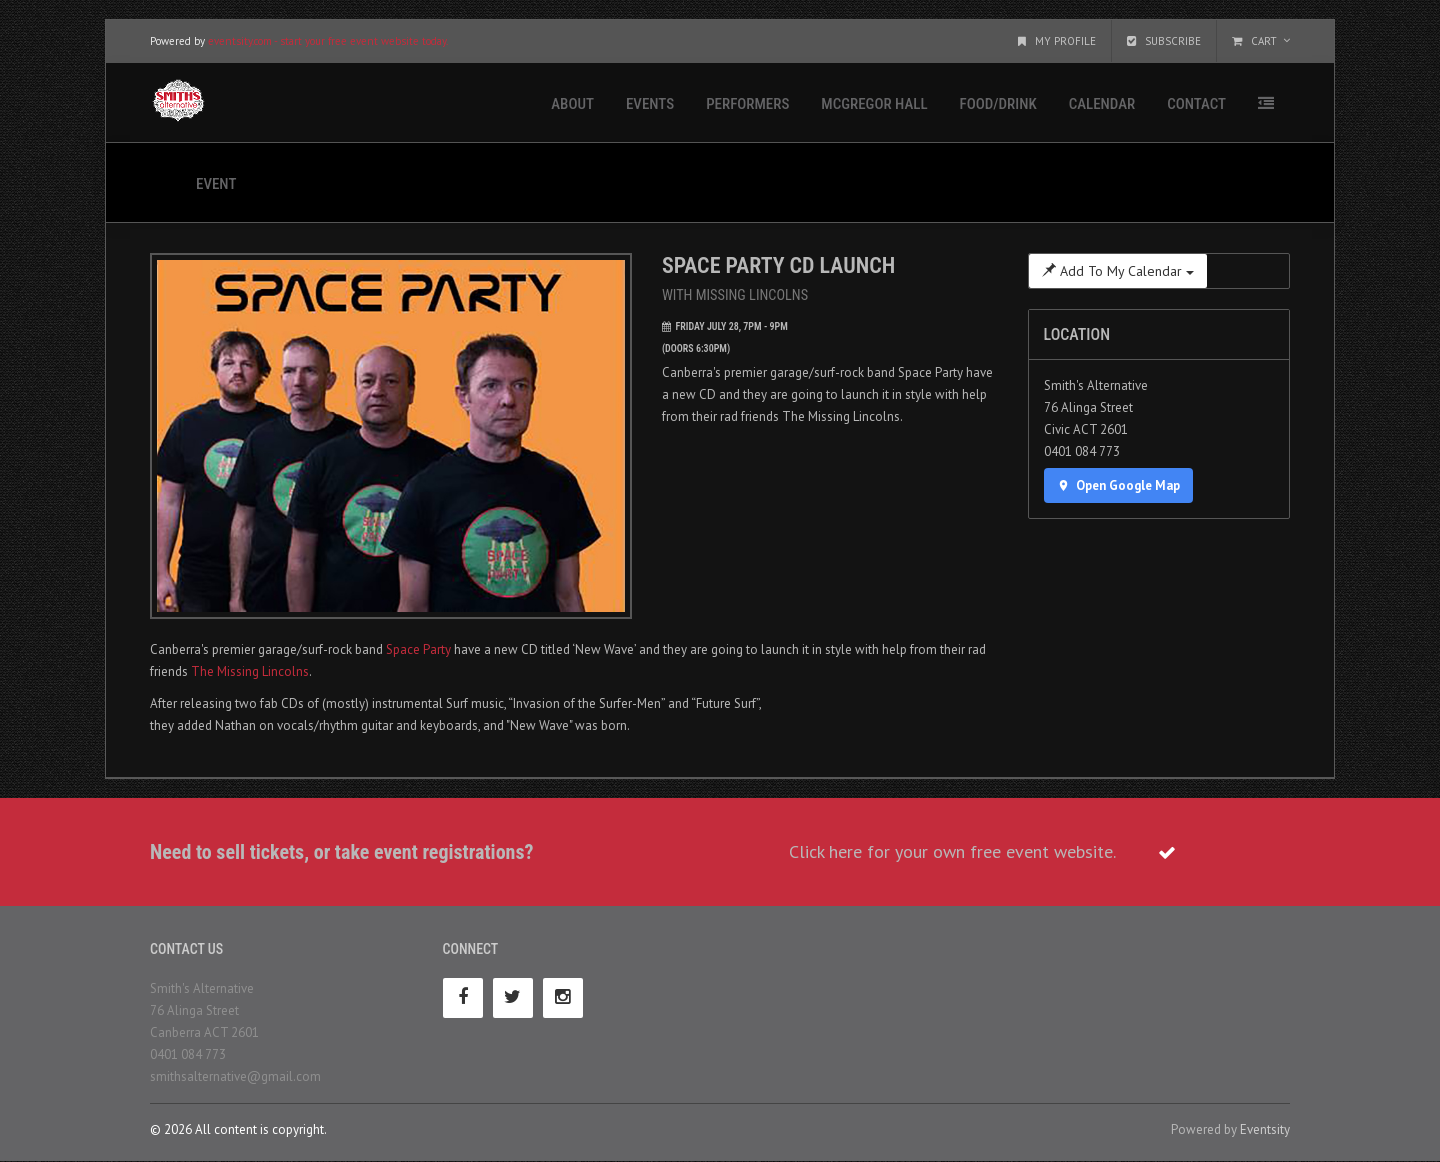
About (572, 105)
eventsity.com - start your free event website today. (328, 42)
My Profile (1057, 42)
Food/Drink (998, 105)
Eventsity (1265, 1130)
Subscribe (1164, 42)
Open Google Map (1119, 486)
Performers (747, 105)
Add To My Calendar (1118, 272)
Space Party (418, 649)
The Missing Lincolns (250, 671)
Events (650, 105)
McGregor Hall (874, 105)
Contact (1196, 105)
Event (216, 185)
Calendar (1102, 105)
